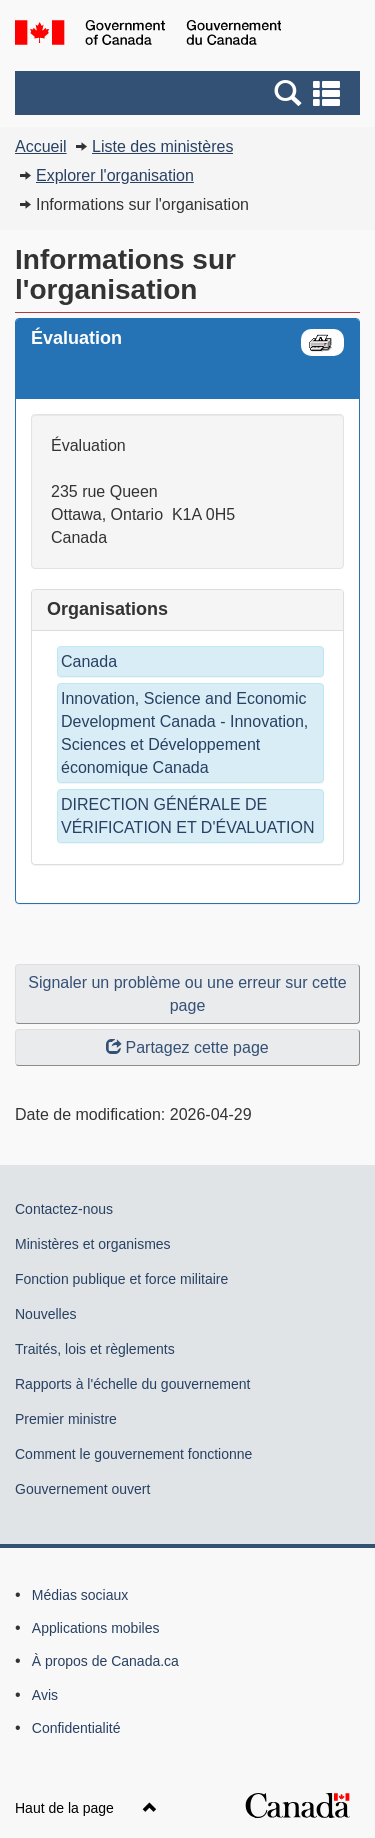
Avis (45, 1695)
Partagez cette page (187, 1047)
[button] (190, 93)
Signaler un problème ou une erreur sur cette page (187, 994)
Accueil (41, 146)
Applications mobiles (96, 1628)
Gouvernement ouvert (82, 1489)
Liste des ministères (162, 146)
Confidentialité (76, 1728)
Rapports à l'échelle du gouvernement (132, 1384)
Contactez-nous (64, 1209)
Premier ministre (66, 1419)
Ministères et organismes (93, 1244)
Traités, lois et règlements (95, 1349)
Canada (89, 661)
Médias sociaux (80, 1595)
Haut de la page (86, 1808)
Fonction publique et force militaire (121, 1279)
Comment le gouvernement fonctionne (133, 1454)
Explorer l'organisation (115, 175)
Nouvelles (45, 1314)
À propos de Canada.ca (105, 1661)
